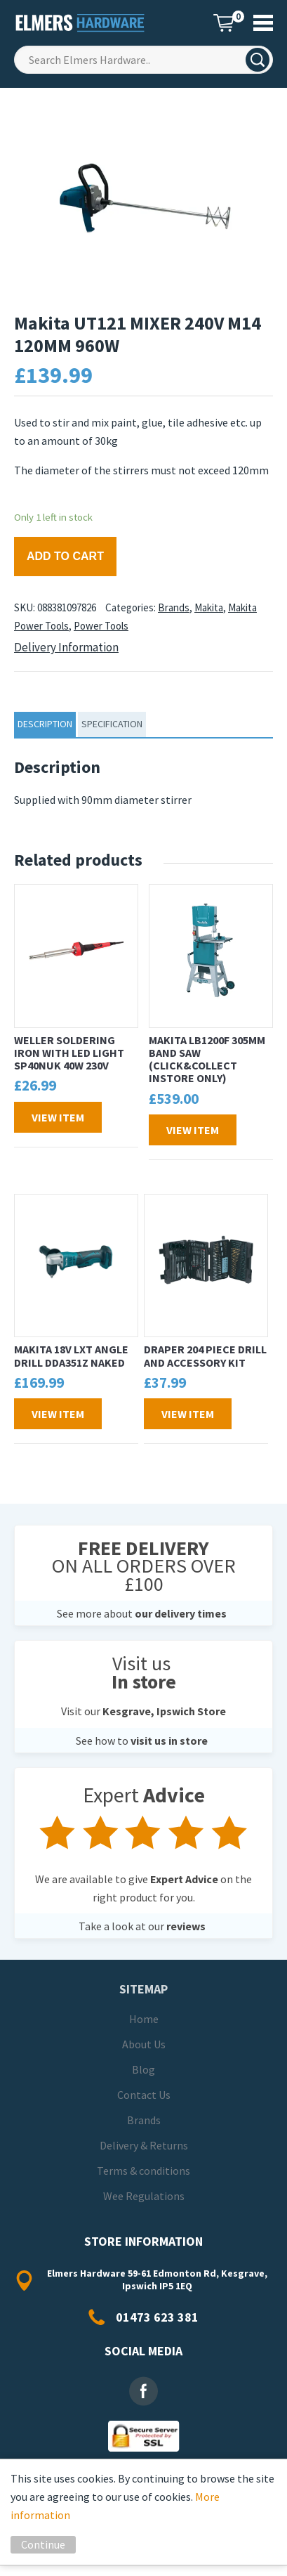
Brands (173, 607)
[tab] (45, 724)
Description (45, 723)
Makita (208, 607)
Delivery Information (66, 647)
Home (144, 2019)
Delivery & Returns (144, 2145)
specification (111, 723)
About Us (144, 2044)
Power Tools (101, 625)
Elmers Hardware (80, 23)
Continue (43, 2544)
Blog (143, 2069)
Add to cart (65, 556)
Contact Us (144, 2095)
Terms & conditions (143, 2171)
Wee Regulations (144, 2196)
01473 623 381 (157, 2317)
